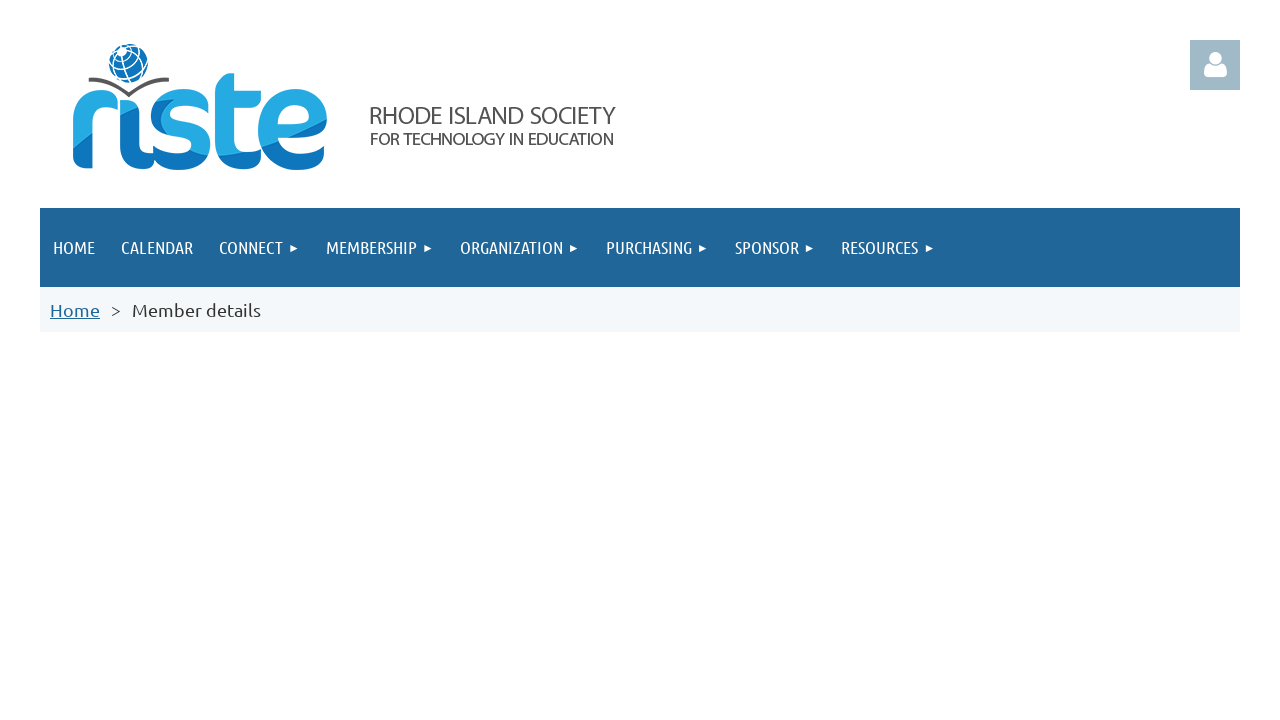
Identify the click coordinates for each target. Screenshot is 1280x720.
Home (75, 309)
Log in (1215, 65)
